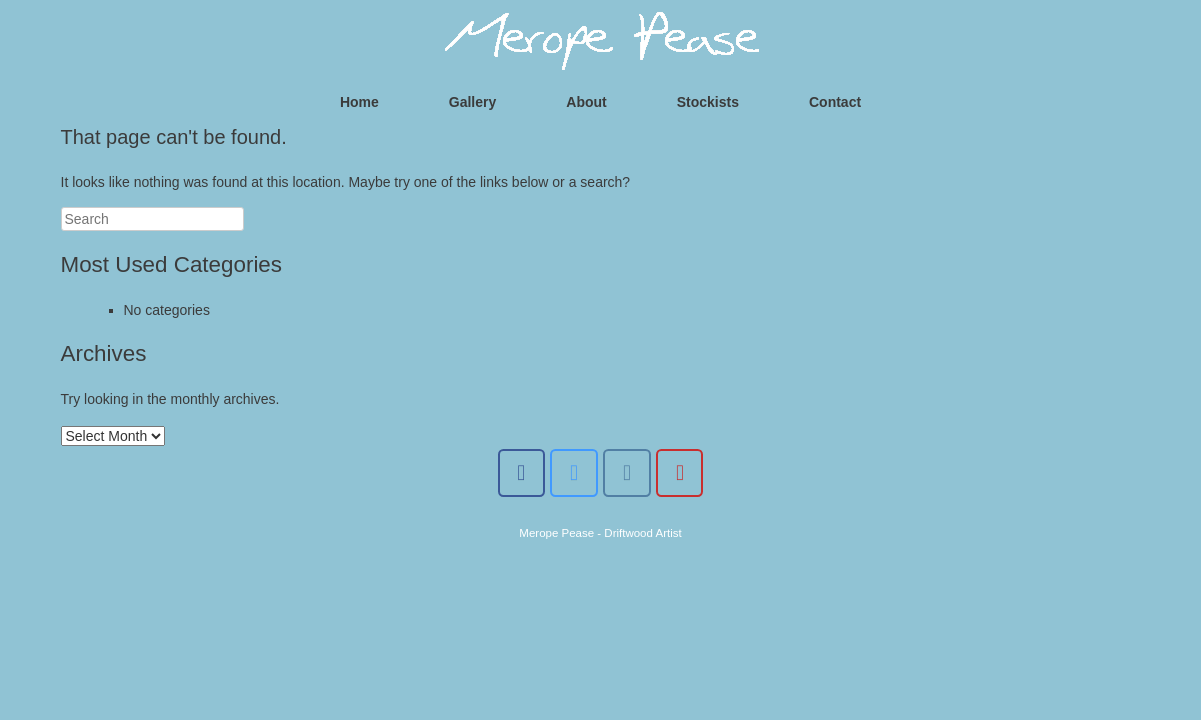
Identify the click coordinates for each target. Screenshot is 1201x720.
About (586, 102)
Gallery (472, 102)
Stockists (708, 102)
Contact (835, 102)
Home (359, 102)
